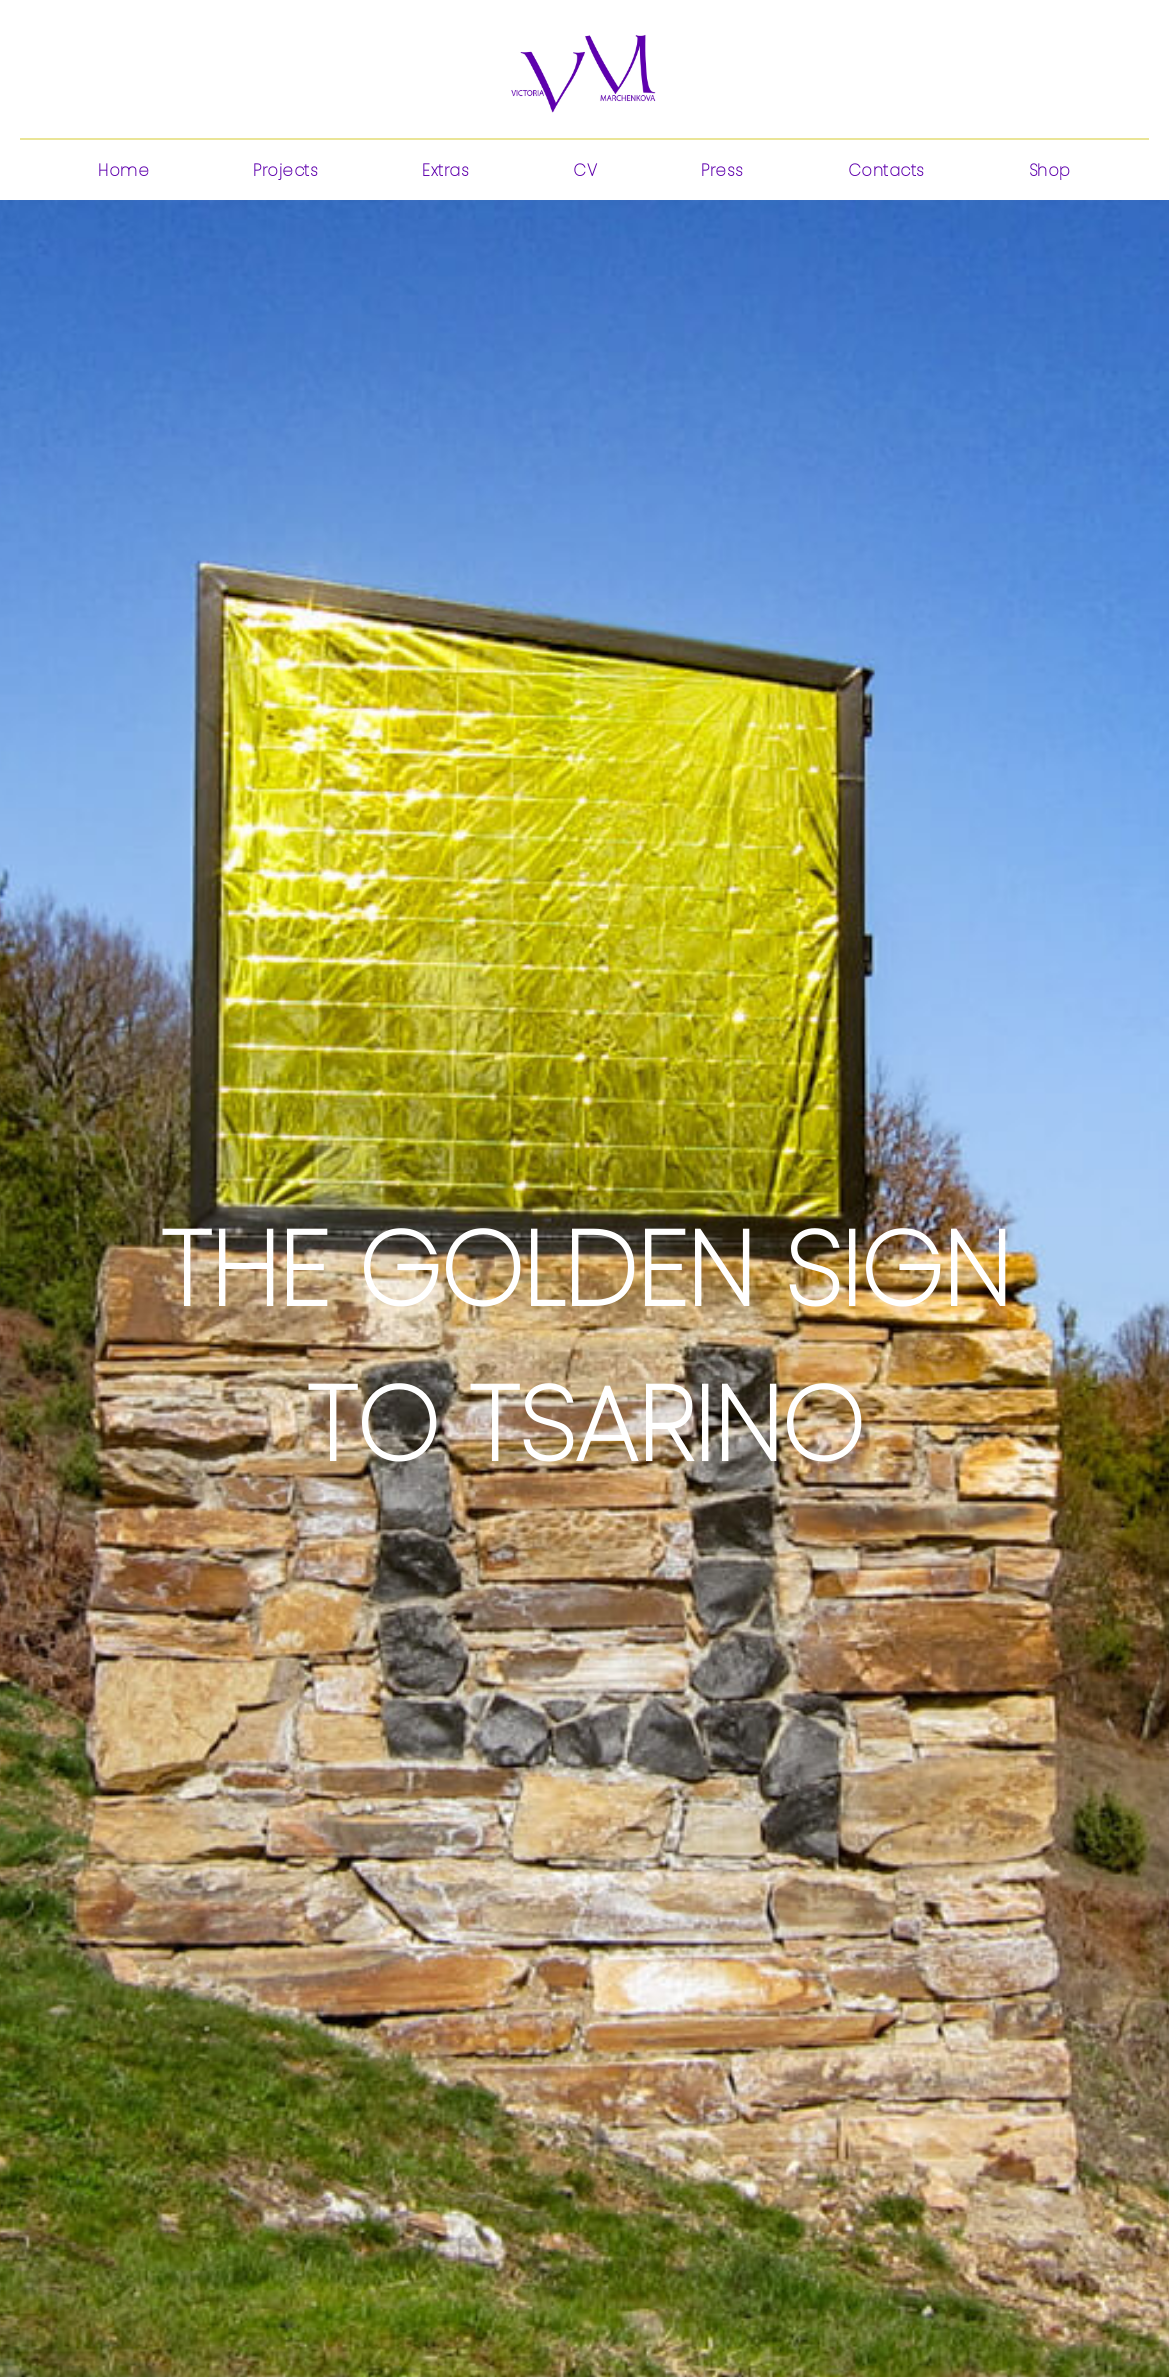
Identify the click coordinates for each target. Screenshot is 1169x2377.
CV (585, 170)
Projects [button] (285, 170)
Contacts (886, 170)
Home (123, 170)
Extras (445, 170)
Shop (1050, 170)
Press (722, 170)
